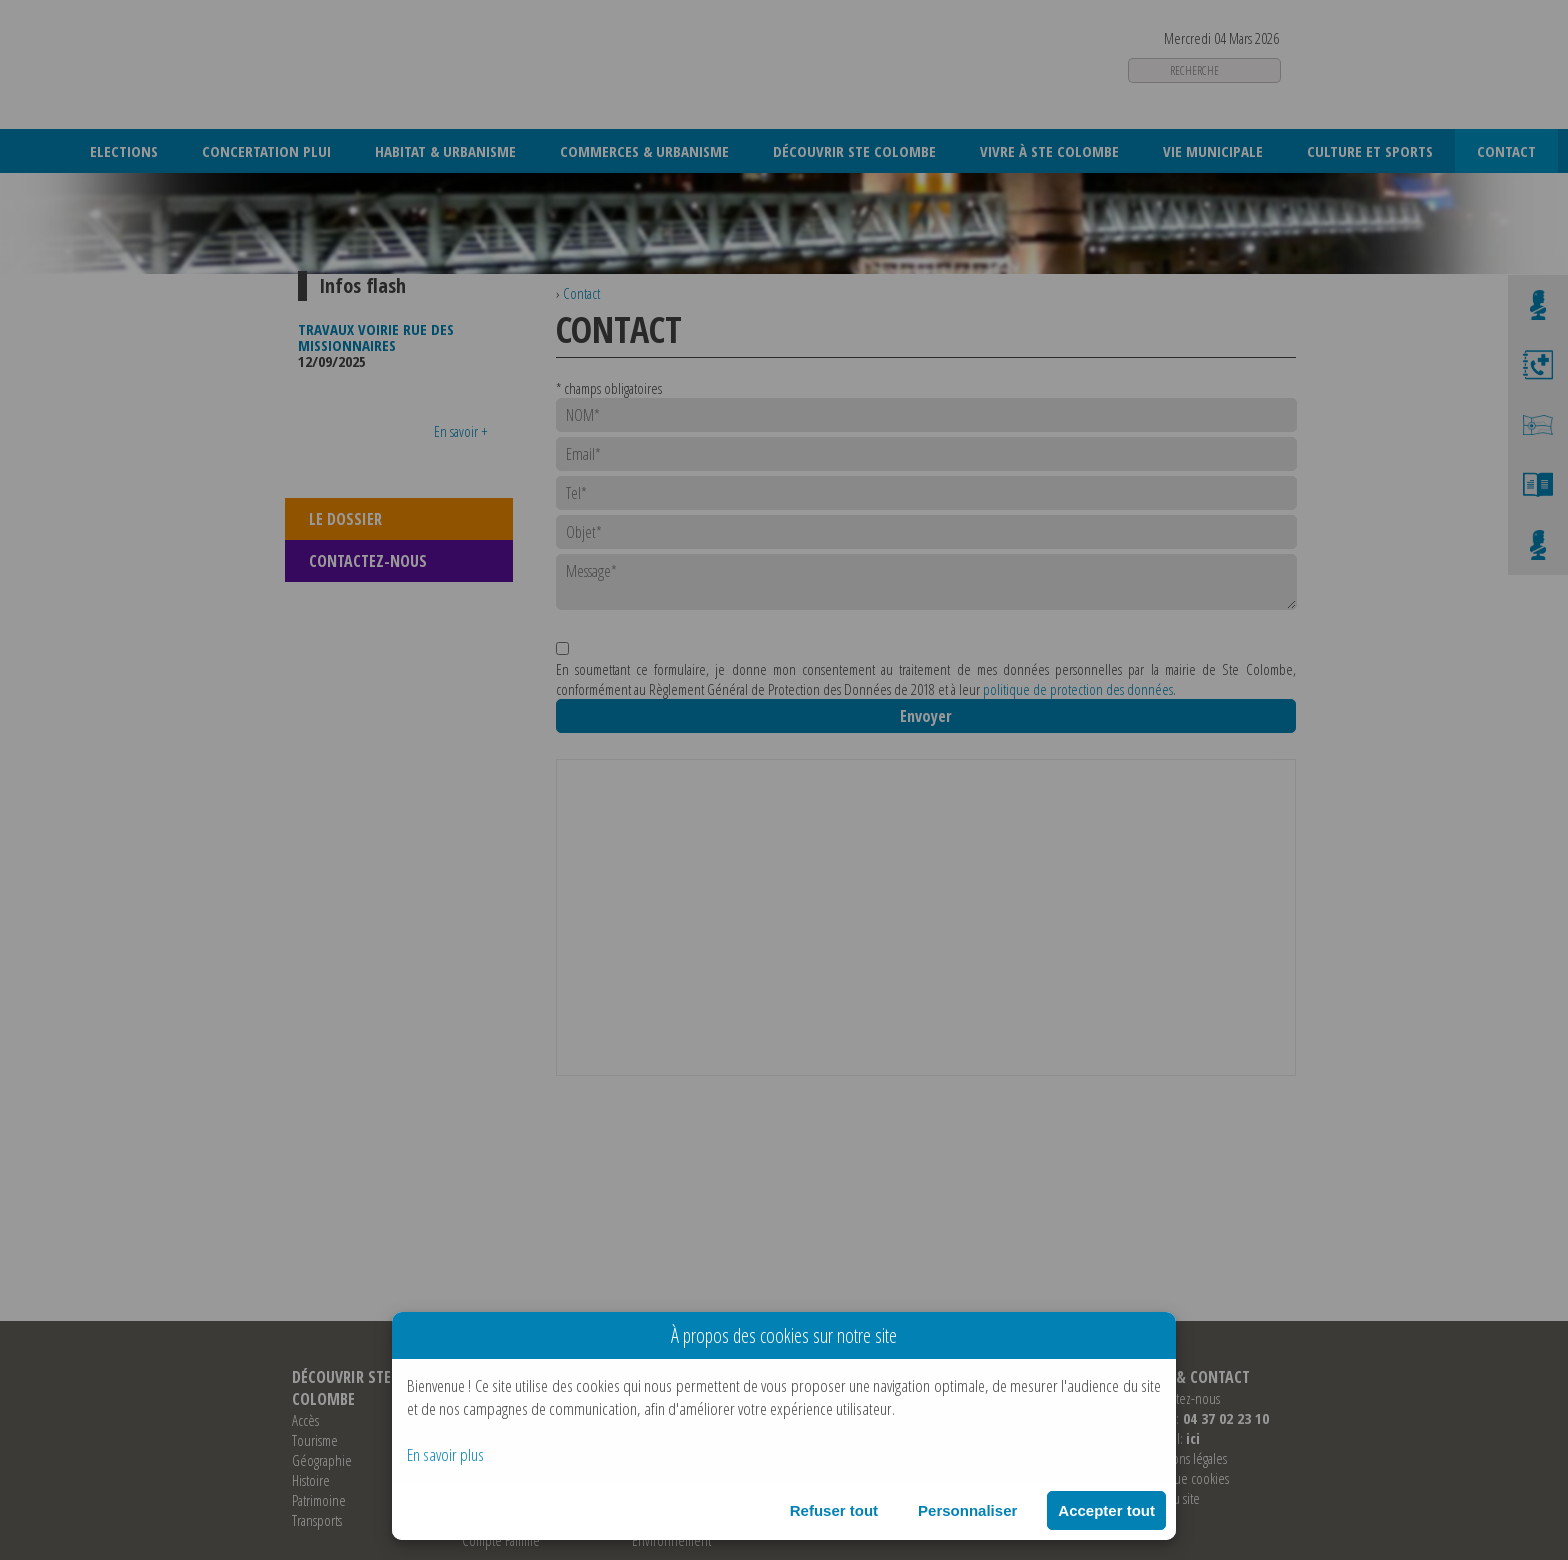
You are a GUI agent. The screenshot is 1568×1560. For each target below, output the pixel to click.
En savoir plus (445, 1454)
